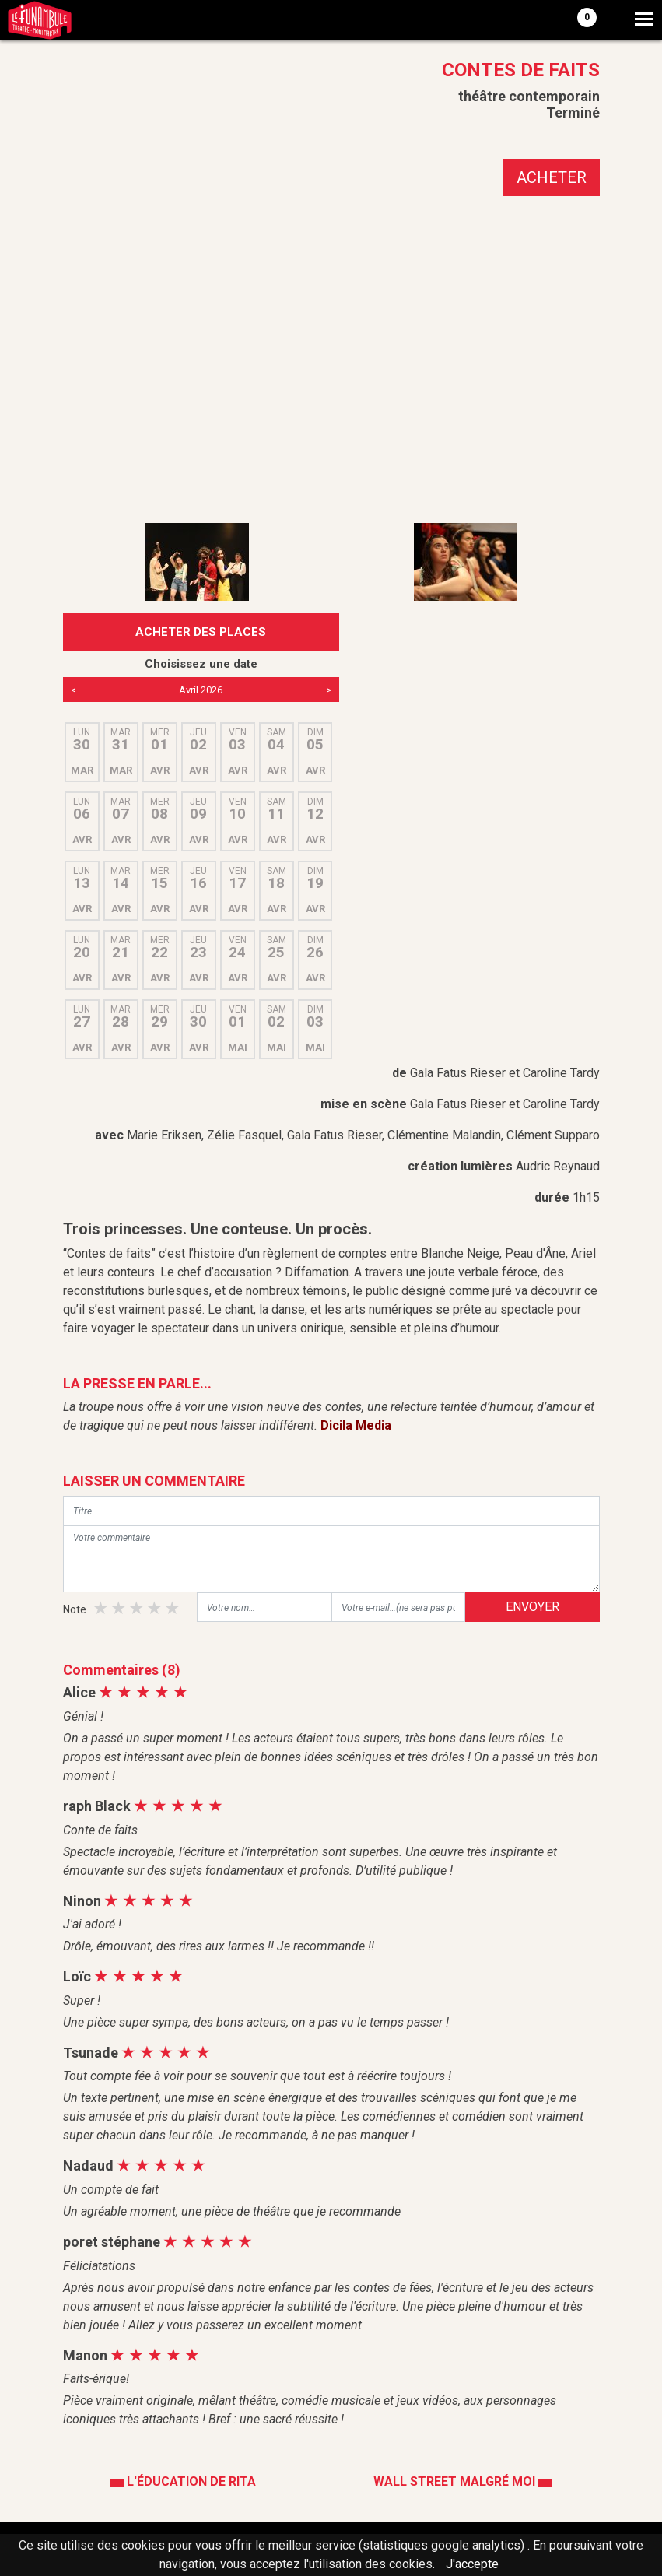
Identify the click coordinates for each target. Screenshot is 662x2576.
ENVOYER (532, 1606)
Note (74, 1609)
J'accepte (472, 2564)
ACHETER (552, 177)
